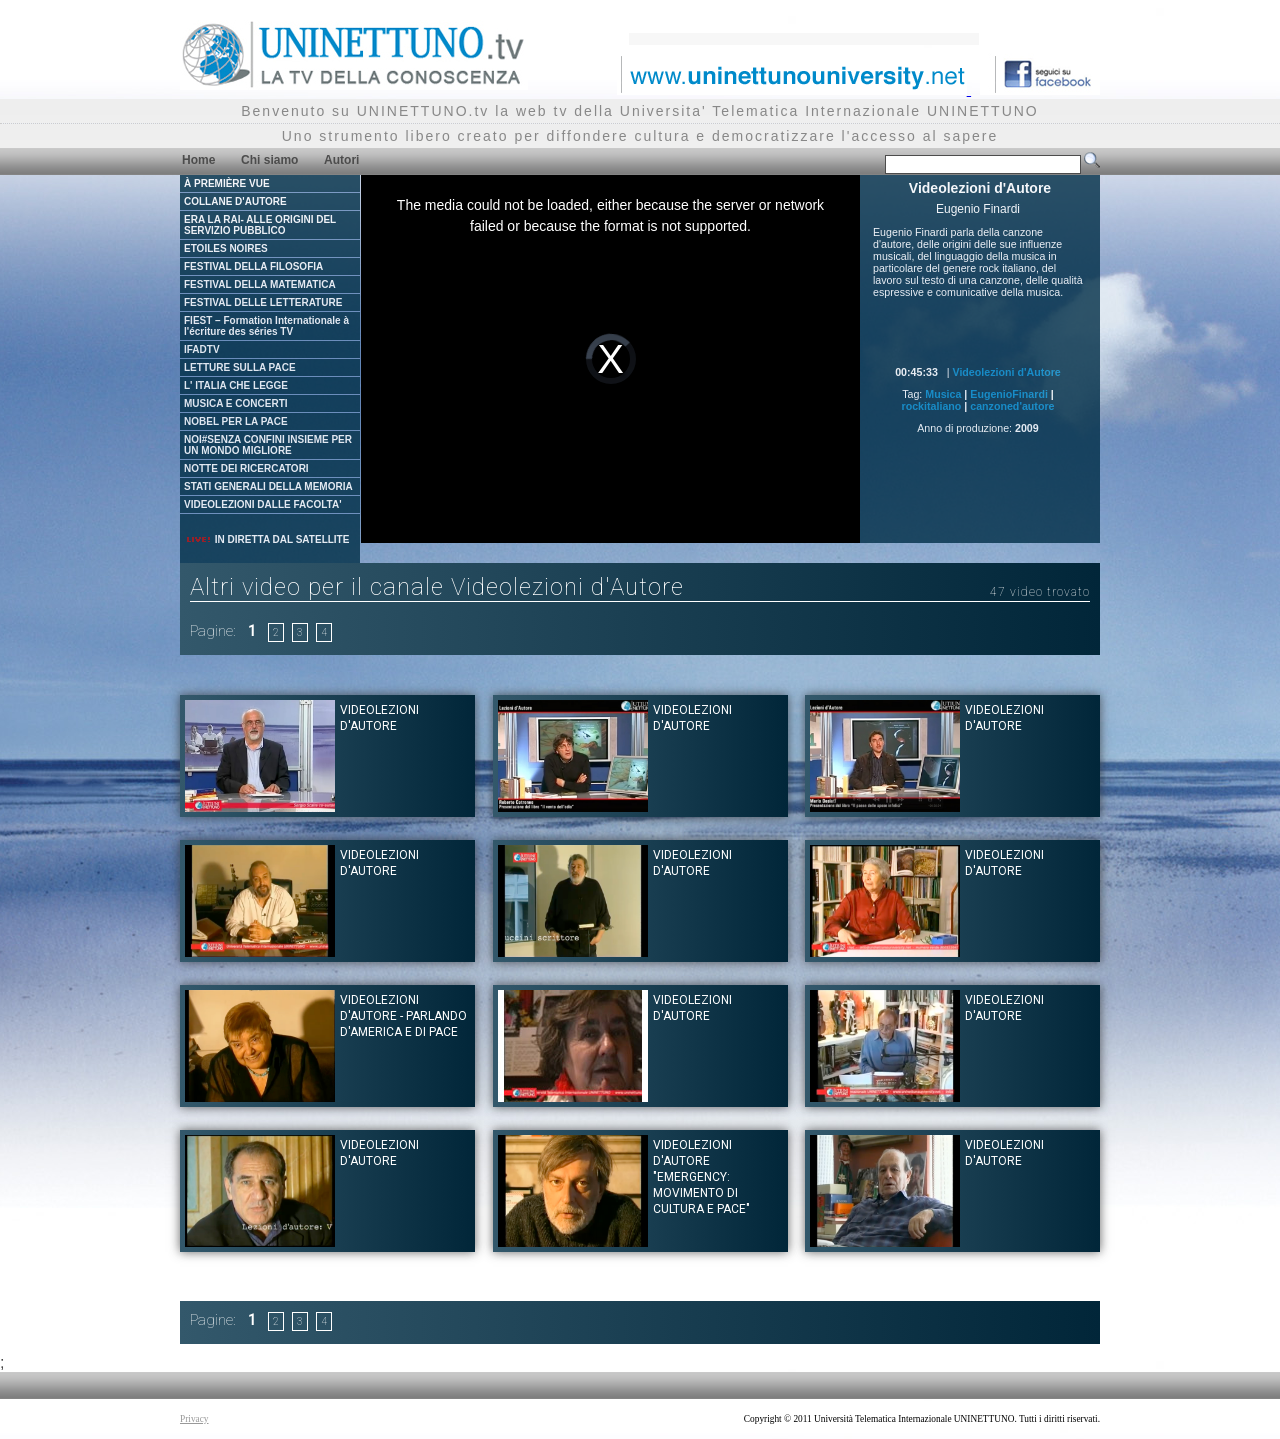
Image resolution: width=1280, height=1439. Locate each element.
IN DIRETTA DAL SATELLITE (267, 539)
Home (198, 160)
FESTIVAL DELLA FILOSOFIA (253, 266)
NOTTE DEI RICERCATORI (246, 468)
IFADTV (202, 349)
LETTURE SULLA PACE (240, 367)
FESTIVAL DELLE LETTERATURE (263, 302)
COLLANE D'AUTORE (235, 201)
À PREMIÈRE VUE (227, 183)
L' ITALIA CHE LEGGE (236, 385)
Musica (943, 394)
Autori (341, 160)
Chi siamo (269, 160)
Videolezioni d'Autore (1006, 372)
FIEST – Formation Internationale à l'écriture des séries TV (266, 326)
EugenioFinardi (1009, 394)
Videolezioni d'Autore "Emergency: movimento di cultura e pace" (701, 1177)
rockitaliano (932, 406)
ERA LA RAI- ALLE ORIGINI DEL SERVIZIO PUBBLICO (260, 225)
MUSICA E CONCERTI (236, 403)
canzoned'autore (1012, 406)
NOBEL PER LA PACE (236, 421)
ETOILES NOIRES (226, 248)
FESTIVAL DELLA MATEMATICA (260, 284)
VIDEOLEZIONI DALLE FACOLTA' (263, 504)
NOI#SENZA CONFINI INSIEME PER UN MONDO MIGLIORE (268, 445)
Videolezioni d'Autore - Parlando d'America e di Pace (403, 1016)
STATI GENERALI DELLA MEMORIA (268, 486)
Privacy (194, 1419)
